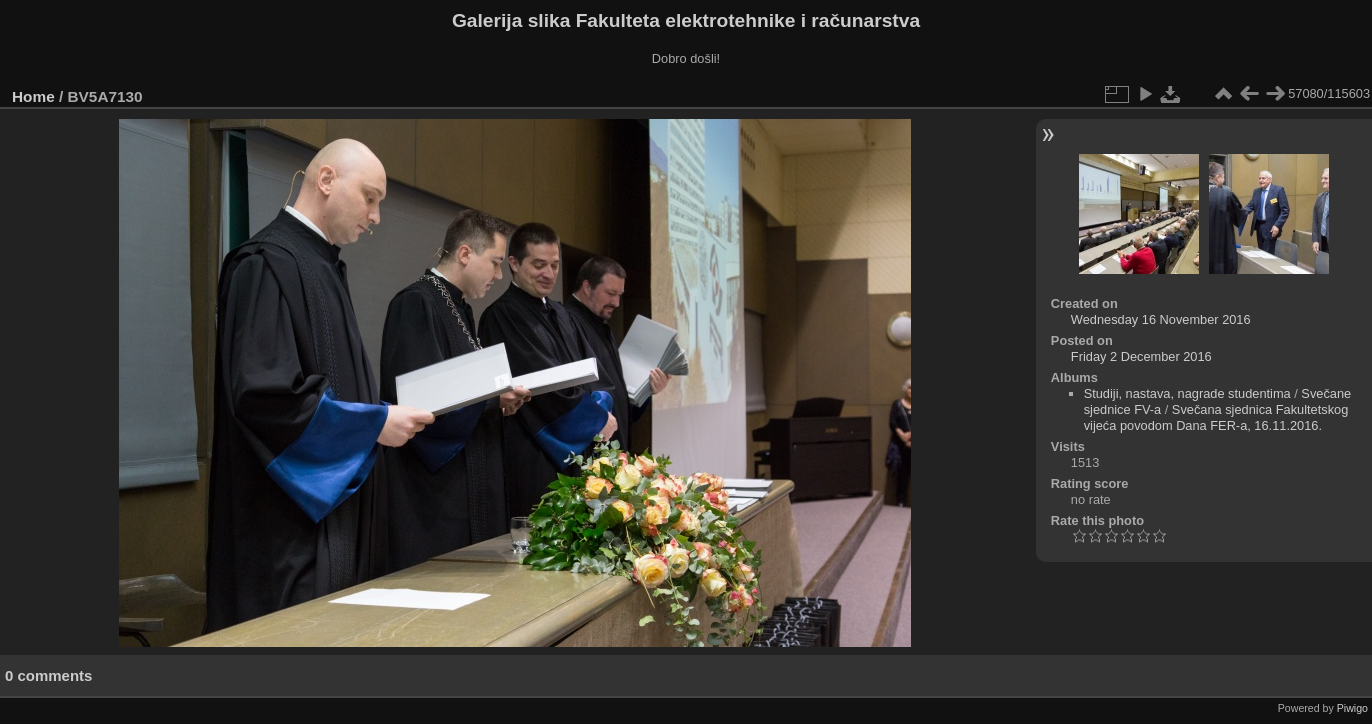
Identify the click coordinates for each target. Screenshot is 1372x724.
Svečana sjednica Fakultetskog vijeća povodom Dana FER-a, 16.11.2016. (1216, 417)
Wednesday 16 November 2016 (1161, 319)
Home (33, 96)
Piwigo (1352, 708)
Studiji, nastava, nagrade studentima (1187, 393)
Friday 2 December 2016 (1141, 356)
